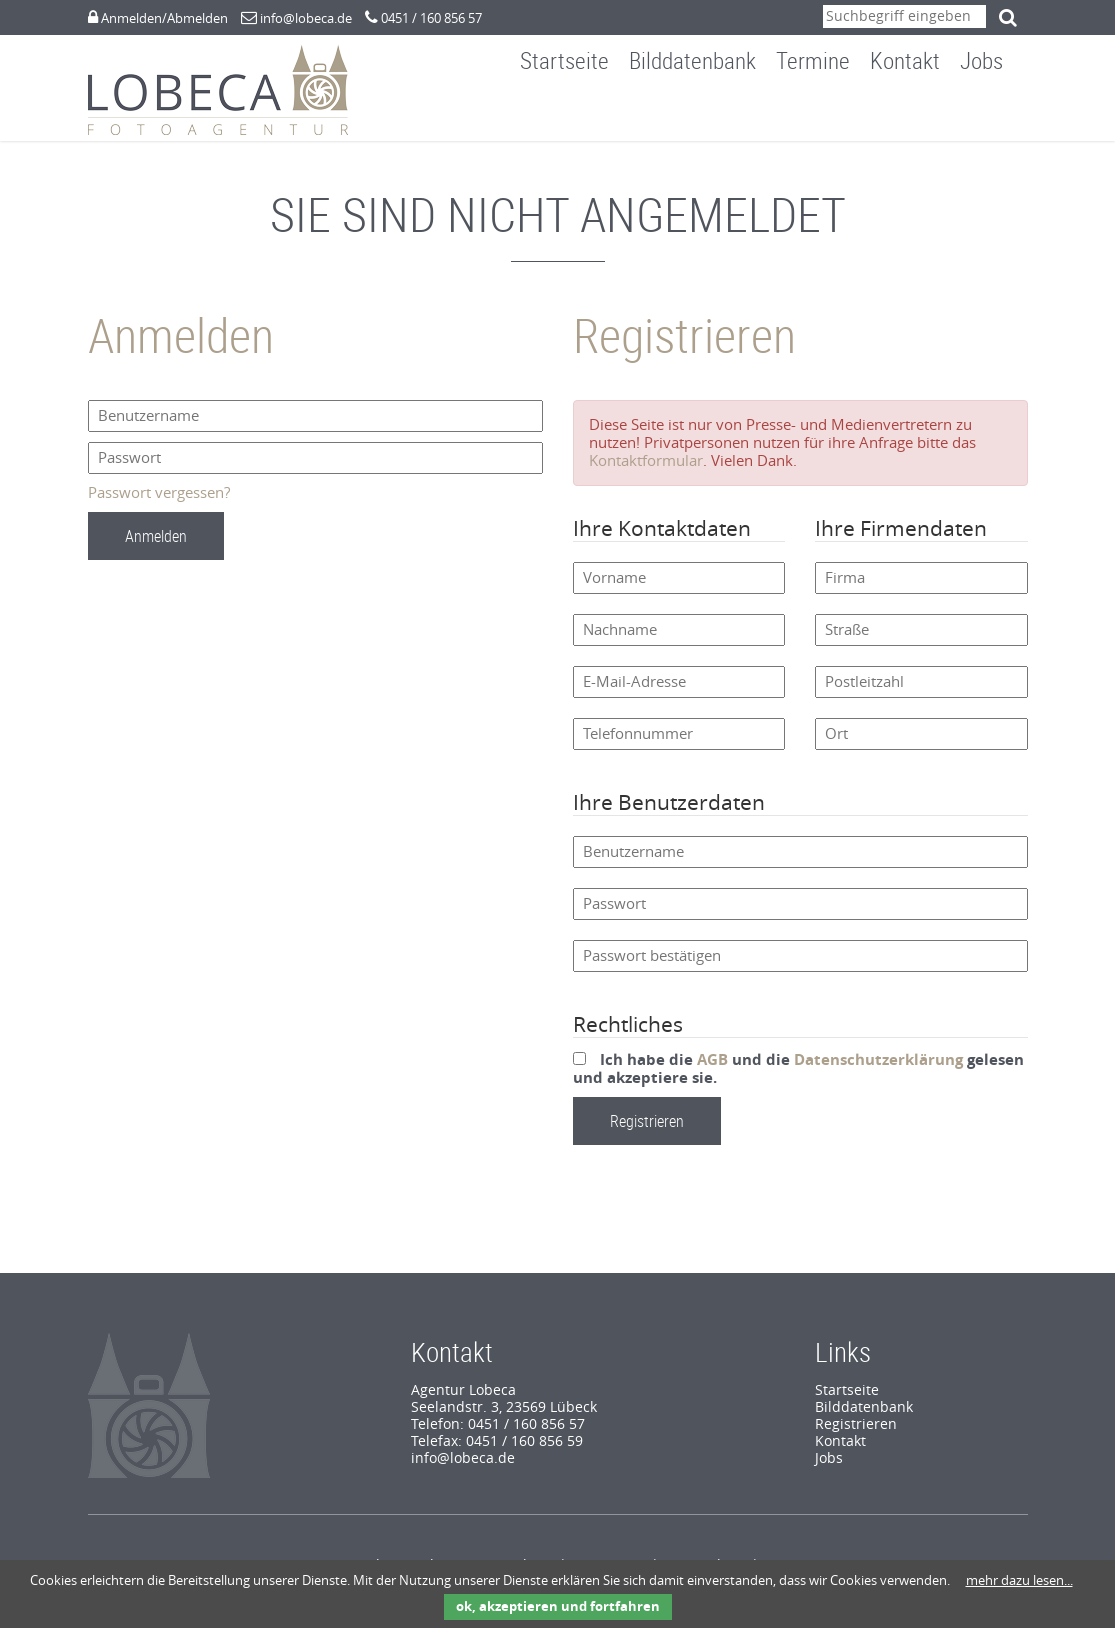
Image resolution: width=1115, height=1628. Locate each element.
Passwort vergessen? (159, 503)
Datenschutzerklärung (878, 1070)
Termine (827, 113)
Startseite (578, 113)
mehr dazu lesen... (1019, 1580)
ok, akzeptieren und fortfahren (558, 1606)
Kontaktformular (646, 471)
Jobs (995, 113)
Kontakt (919, 113)
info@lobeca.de (306, 18)
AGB (712, 1070)
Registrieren (856, 1434)
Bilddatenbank (706, 113)
